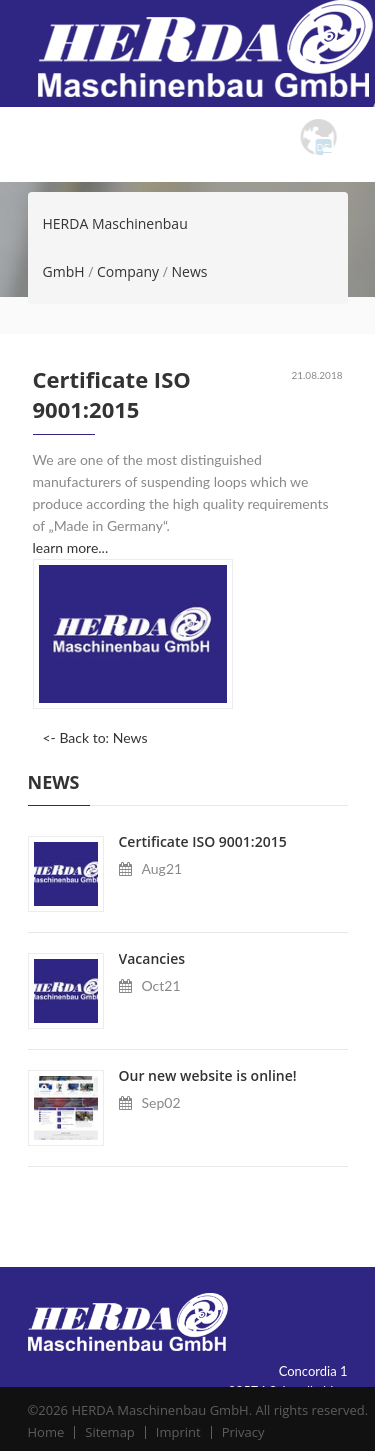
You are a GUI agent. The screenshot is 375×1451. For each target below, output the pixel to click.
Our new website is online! (208, 1075)
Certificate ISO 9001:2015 (203, 841)
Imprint (182, 1432)
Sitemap (114, 1432)
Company (128, 271)
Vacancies (152, 958)
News (190, 271)
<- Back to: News (95, 737)
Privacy (247, 1432)
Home (49, 1432)
